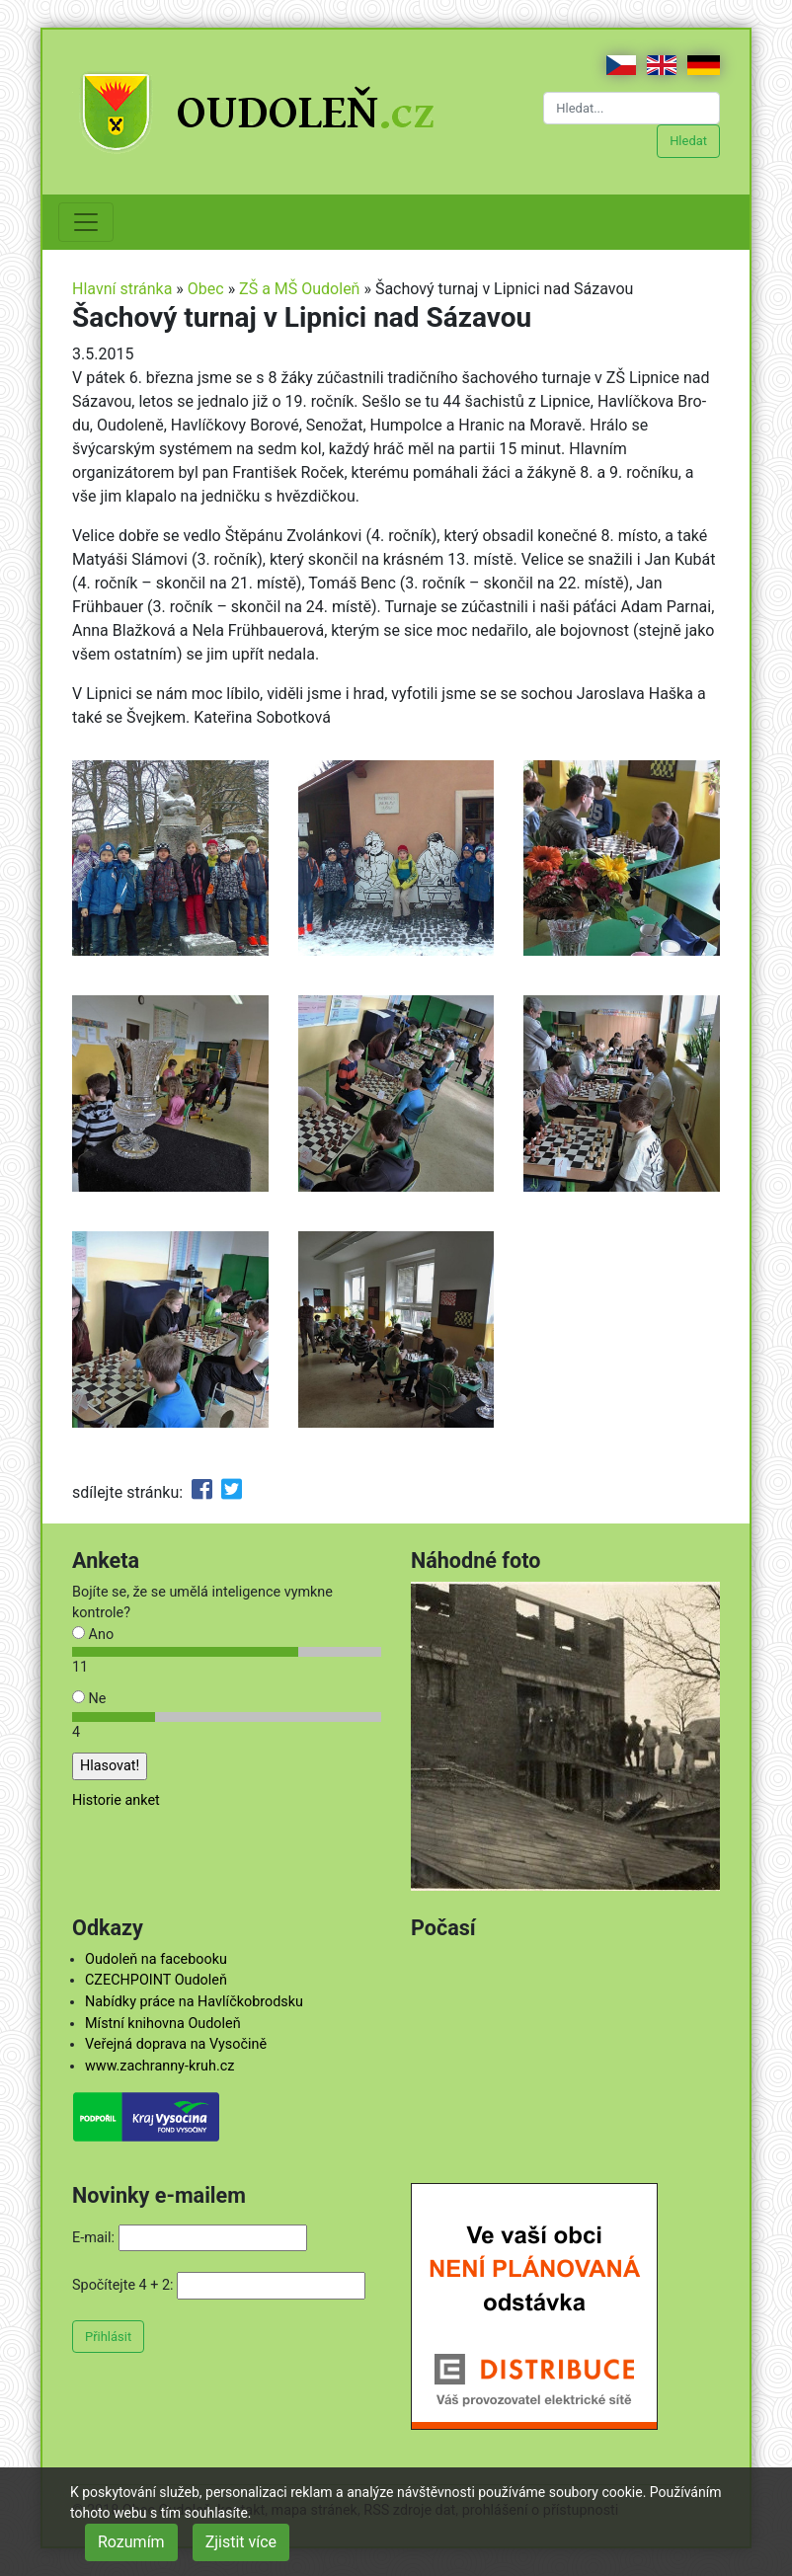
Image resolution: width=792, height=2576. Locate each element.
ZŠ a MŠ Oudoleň (299, 288)
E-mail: (93, 2237)
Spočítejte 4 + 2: (123, 2285)
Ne (89, 1698)
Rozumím (131, 2542)
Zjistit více (241, 2542)
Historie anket (116, 1800)
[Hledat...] (631, 108)
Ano (93, 1634)
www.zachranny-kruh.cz (159, 2066)
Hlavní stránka (122, 288)
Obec (206, 288)
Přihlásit (108, 2336)
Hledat (688, 140)
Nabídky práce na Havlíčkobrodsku (194, 2001)
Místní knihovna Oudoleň (163, 2023)
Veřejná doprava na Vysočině (176, 2044)
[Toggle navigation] (86, 222)
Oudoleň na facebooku (156, 1959)
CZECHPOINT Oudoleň (156, 1980)
